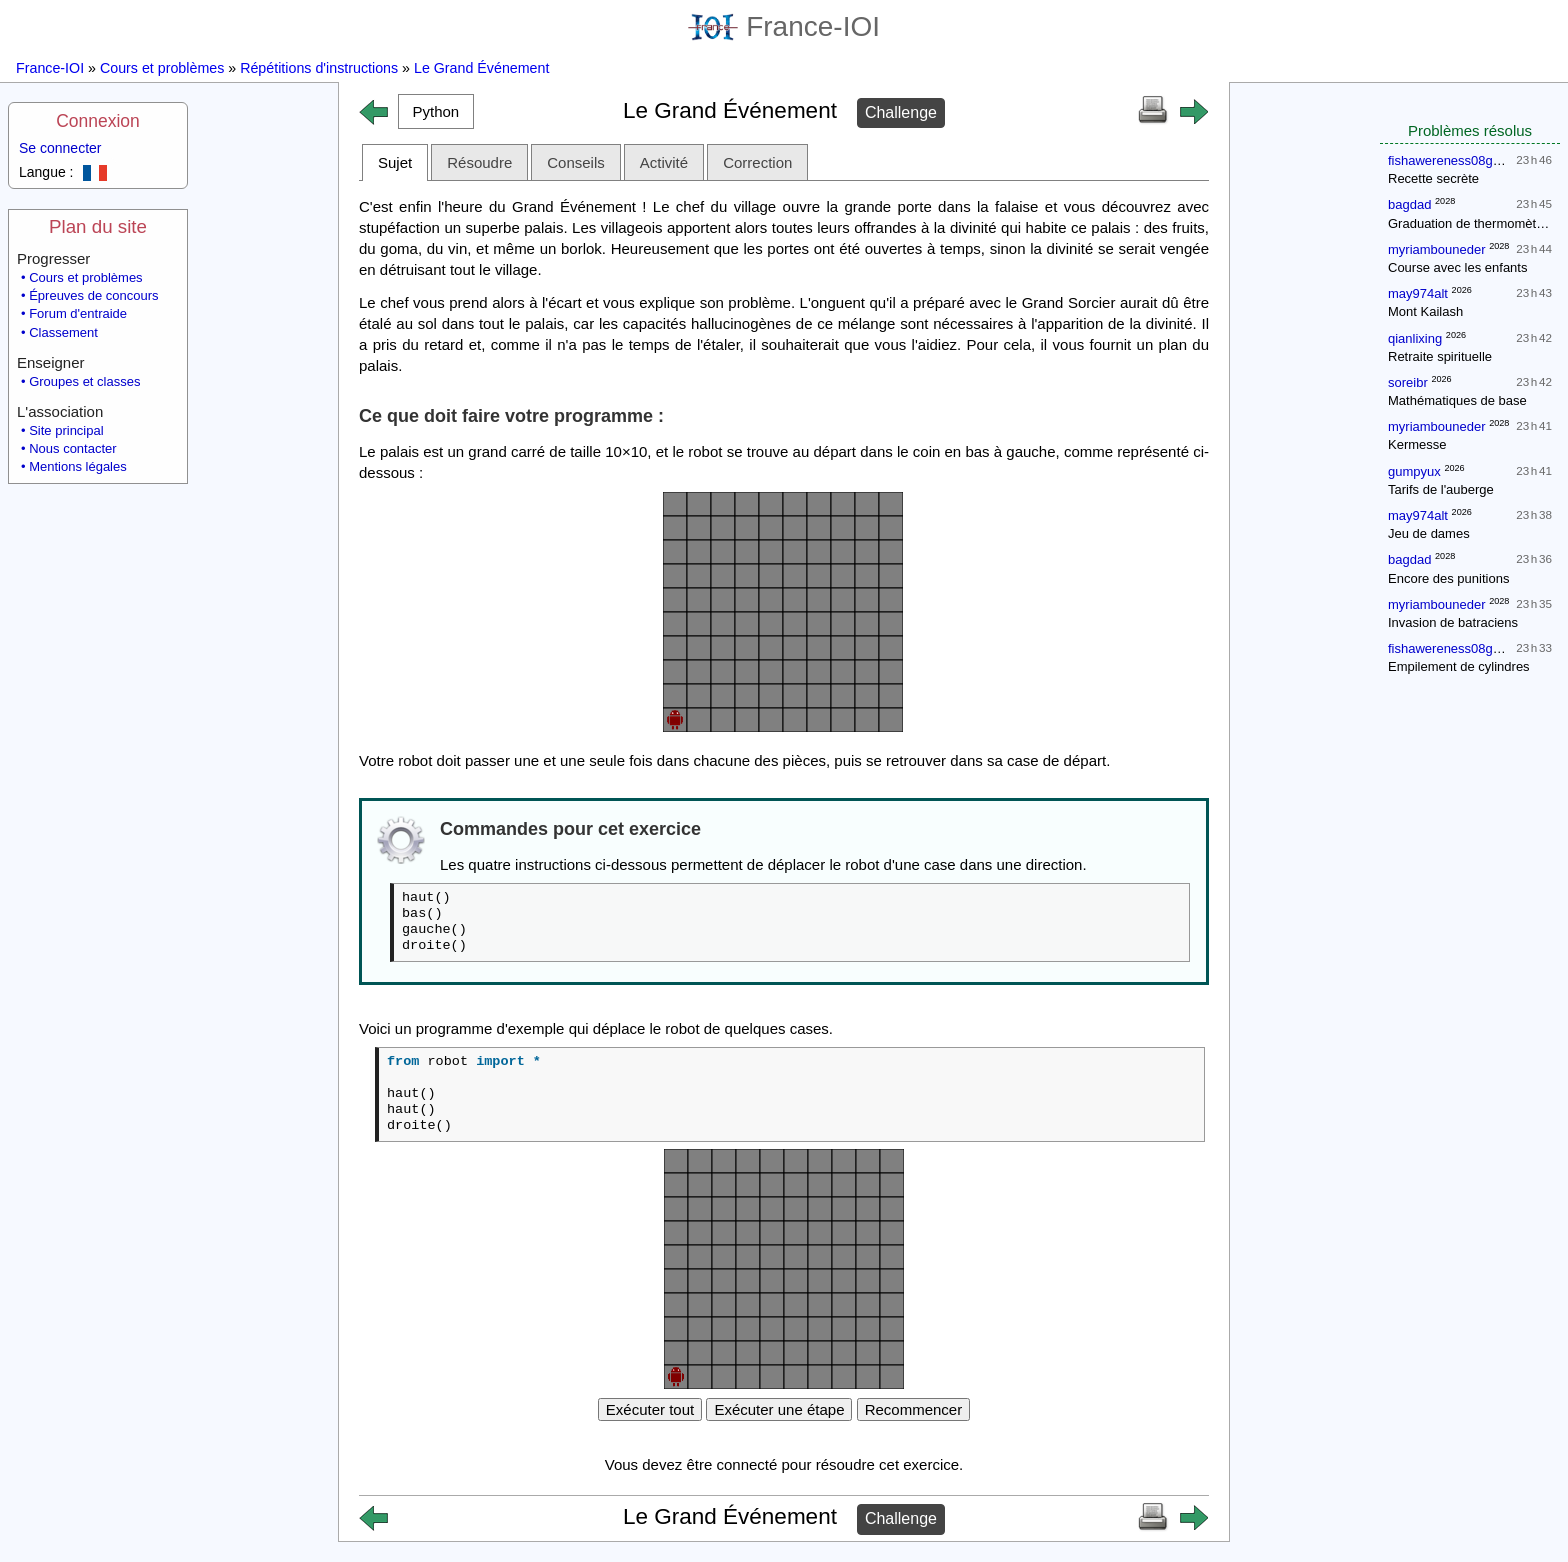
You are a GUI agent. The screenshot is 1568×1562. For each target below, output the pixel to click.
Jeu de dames (1429, 533)
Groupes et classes (84, 381)
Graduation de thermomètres (1471, 223)
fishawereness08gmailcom (1464, 160)
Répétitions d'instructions (319, 68)
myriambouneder (1437, 249)
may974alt (1418, 293)
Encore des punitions (1448, 578)
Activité (664, 162)
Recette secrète (1433, 178)
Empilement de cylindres (1459, 666)
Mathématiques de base (1457, 400)
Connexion (98, 121)
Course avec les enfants (1457, 267)
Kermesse (1417, 444)
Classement (63, 332)
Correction (757, 162)
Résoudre (479, 162)
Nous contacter (72, 448)
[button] (436, 111)
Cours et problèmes (162, 68)
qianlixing (1415, 338)
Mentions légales (78, 466)
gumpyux (1414, 471)
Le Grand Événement (481, 68)
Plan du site (98, 226)
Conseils (576, 162)
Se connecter (60, 148)
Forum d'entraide (78, 313)
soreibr (1408, 382)
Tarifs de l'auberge (1441, 489)
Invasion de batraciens (1453, 622)
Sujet (395, 162)
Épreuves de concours (93, 295)
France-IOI (784, 26)
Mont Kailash (1425, 311)
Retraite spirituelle (1440, 356)
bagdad (1409, 204)
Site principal (66, 430)
